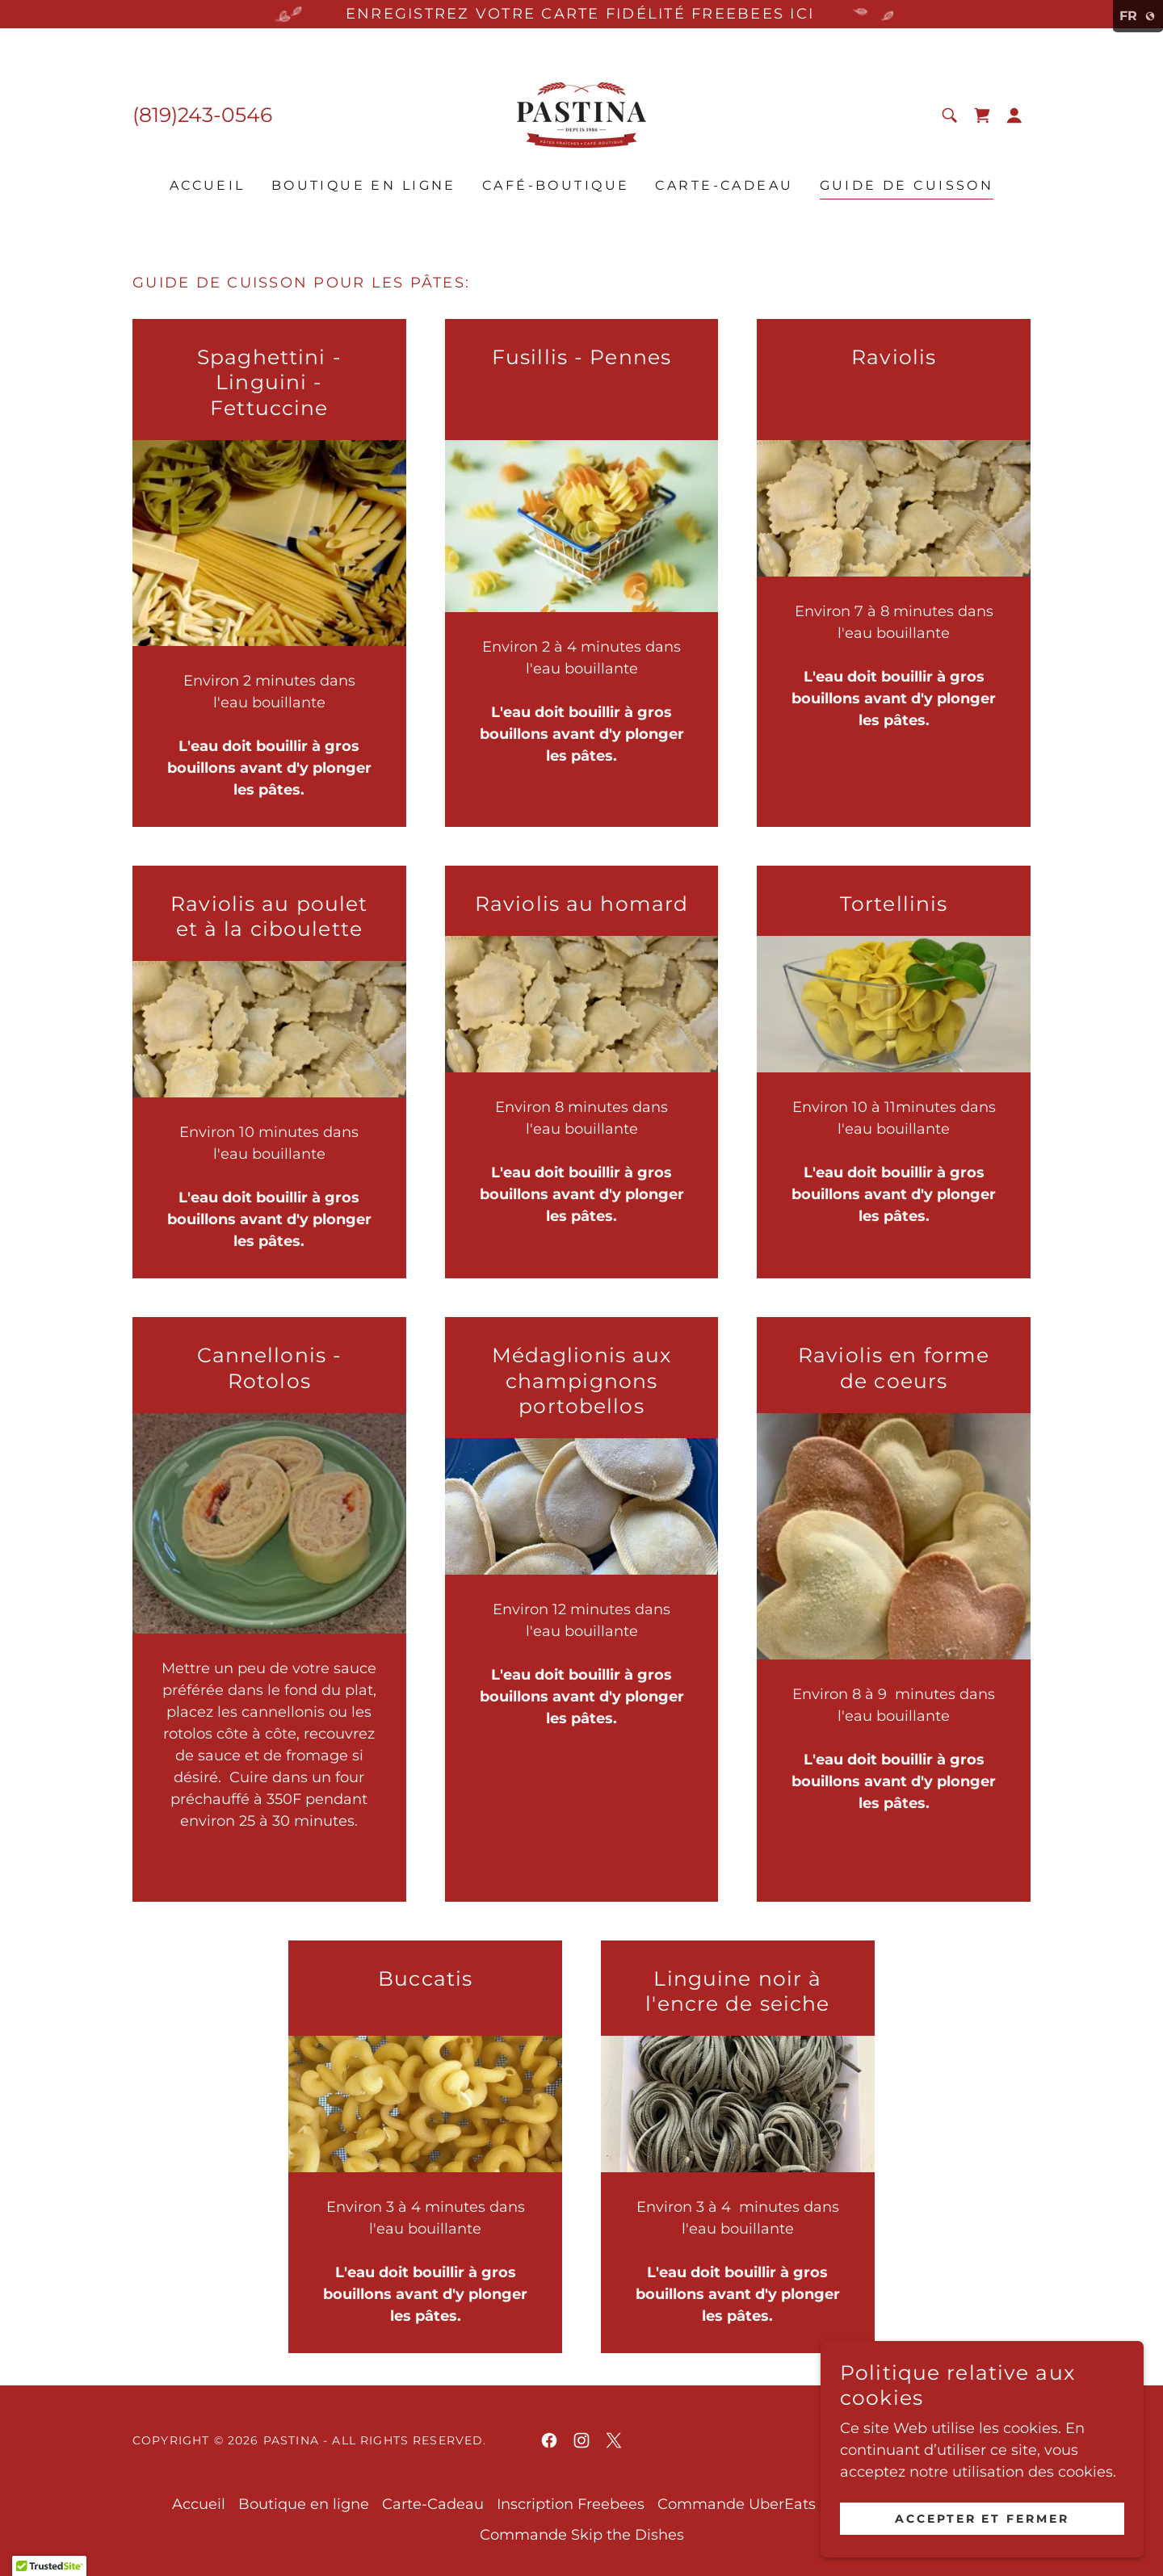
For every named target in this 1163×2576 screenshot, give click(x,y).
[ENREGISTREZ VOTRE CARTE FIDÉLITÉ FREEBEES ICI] (581, 14)
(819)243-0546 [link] (202, 115)
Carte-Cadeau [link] (724, 185)
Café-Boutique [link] (556, 185)
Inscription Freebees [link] (570, 2504)
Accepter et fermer (982, 2518)
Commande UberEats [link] (736, 2504)
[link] (581, 114)
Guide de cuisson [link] (907, 185)
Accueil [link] (208, 185)
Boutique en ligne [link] (363, 185)
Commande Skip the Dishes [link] (582, 2535)
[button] (1014, 115)
